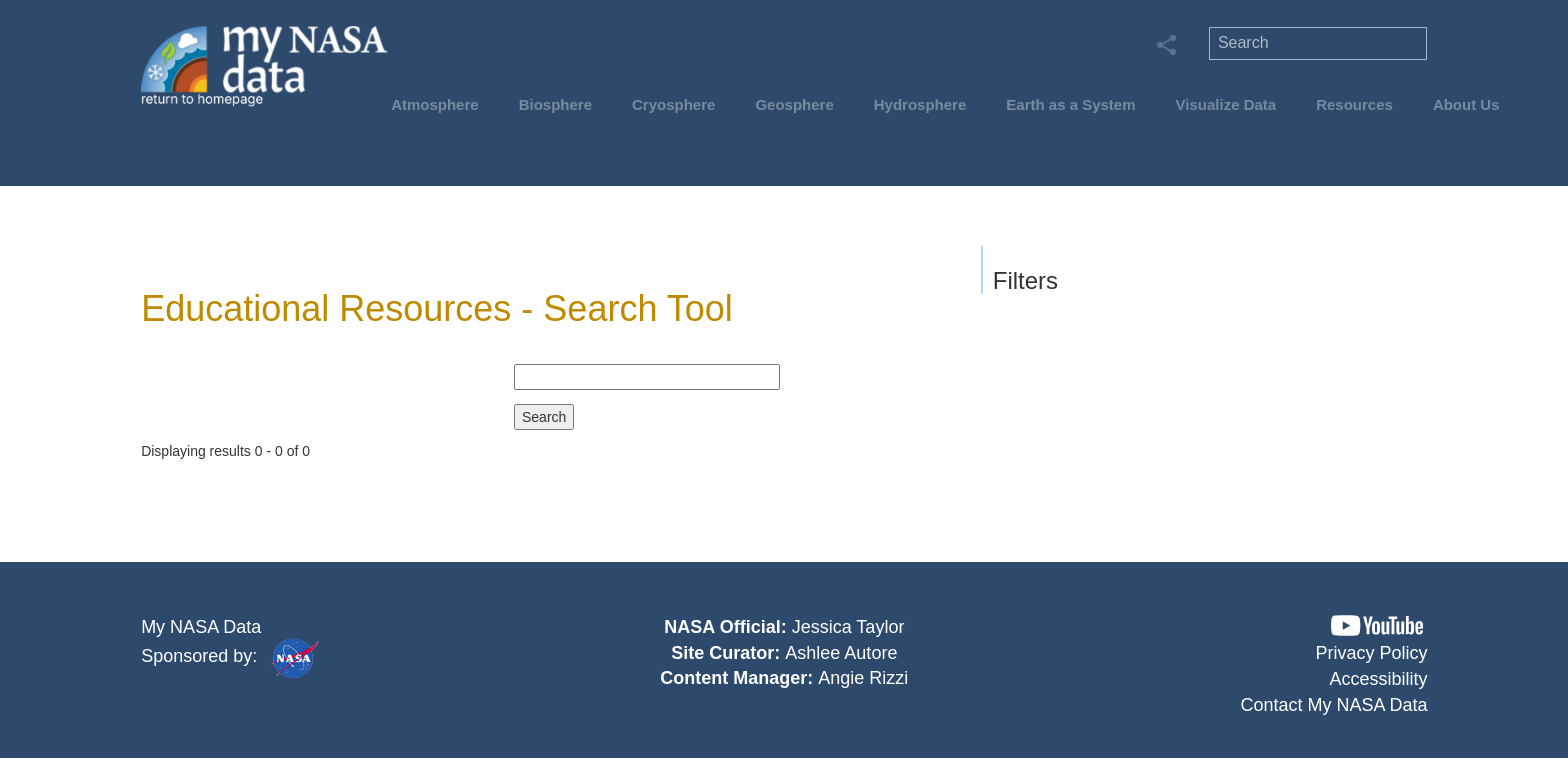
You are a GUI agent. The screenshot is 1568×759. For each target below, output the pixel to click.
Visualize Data (1226, 104)
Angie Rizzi (863, 678)
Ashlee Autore (841, 653)
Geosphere (794, 104)
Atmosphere (435, 104)
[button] (1377, 625)
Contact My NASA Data (1334, 705)
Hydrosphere (920, 104)
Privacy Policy (1372, 653)
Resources (1354, 104)
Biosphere (555, 104)
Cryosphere (673, 104)
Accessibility (1379, 679)
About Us (1466, 104)
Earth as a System (1070, 104)
